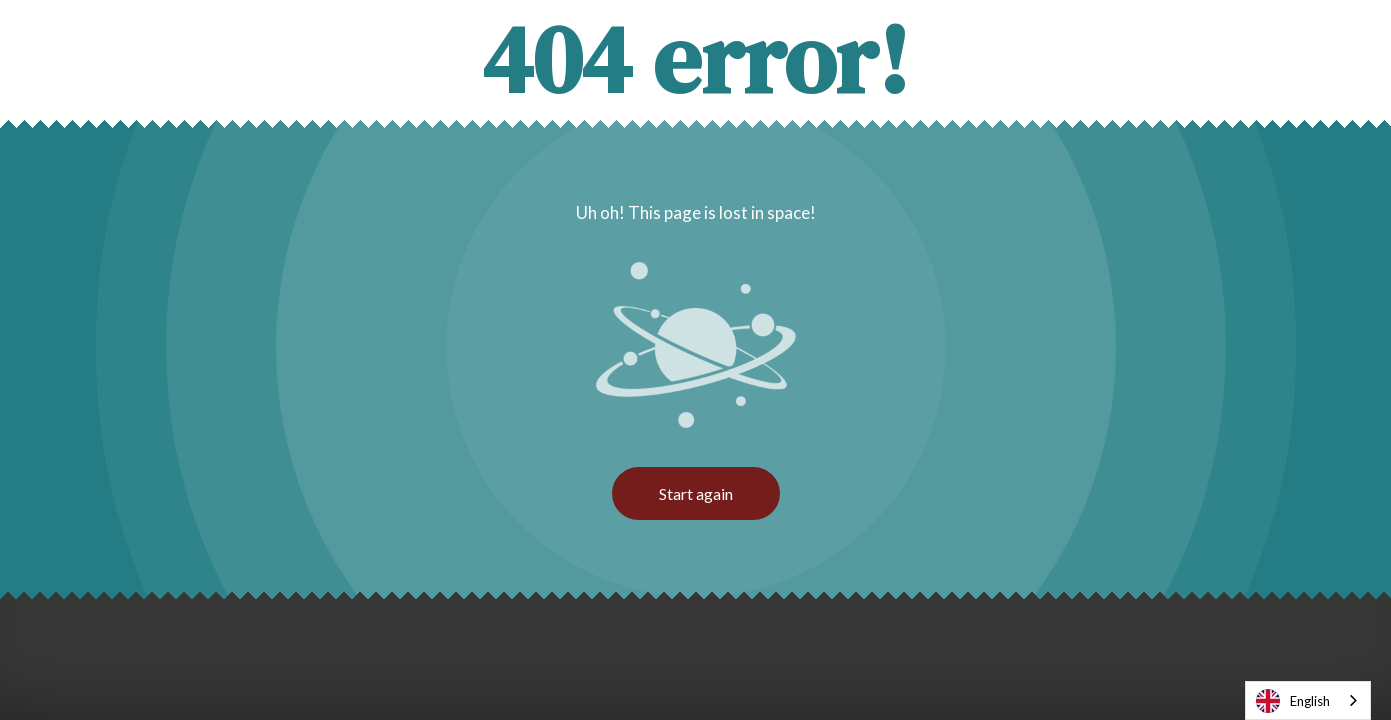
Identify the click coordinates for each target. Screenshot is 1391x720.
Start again (696, 493)
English (1293, 701)
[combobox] (1308, 700)
